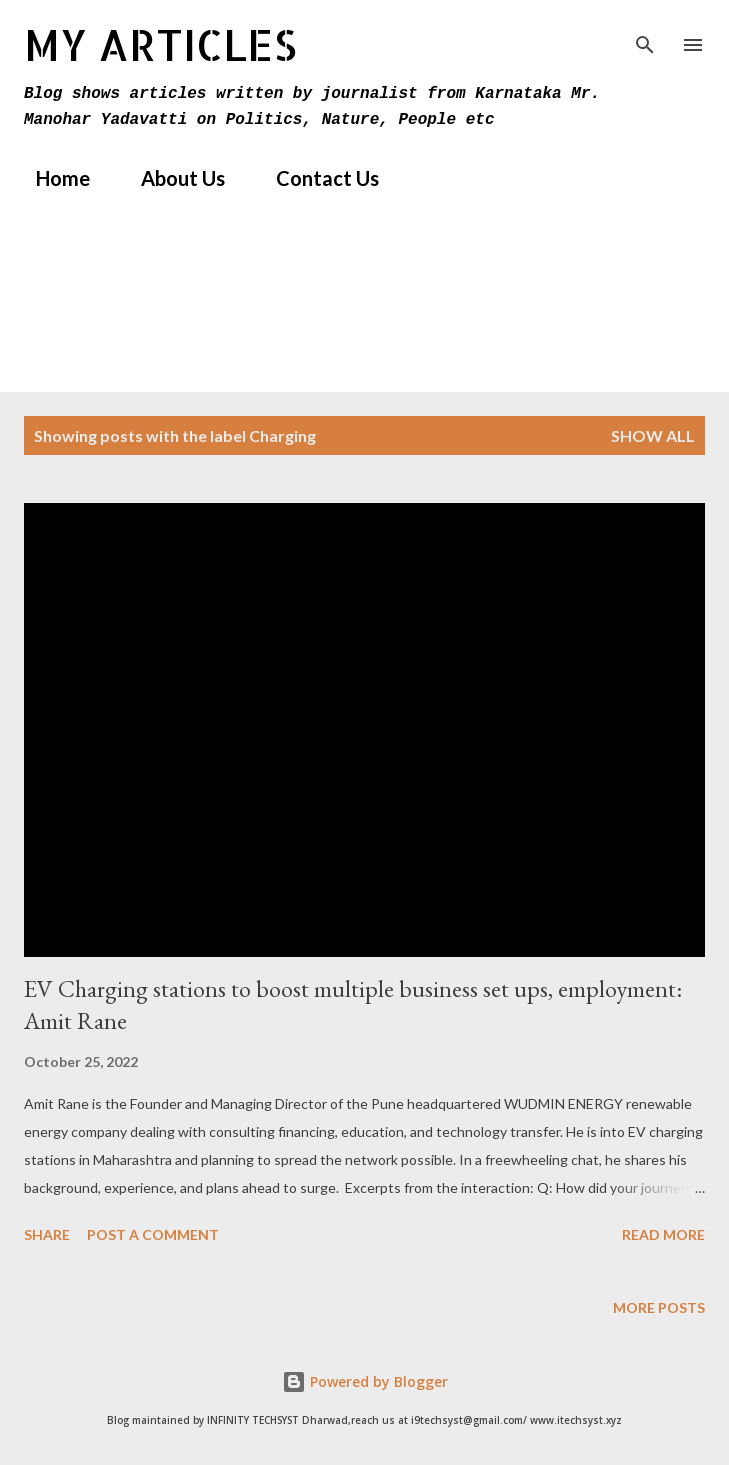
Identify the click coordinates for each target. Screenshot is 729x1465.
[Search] (645, 36)
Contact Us (315, 178)
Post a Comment (153, 1234)
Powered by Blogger (365, 1381)
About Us (171, 178)
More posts (659, 1307)
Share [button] (47, 1234)
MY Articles (160, 44)
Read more (663, 1234)
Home (51, 178)
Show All (653, 435)
